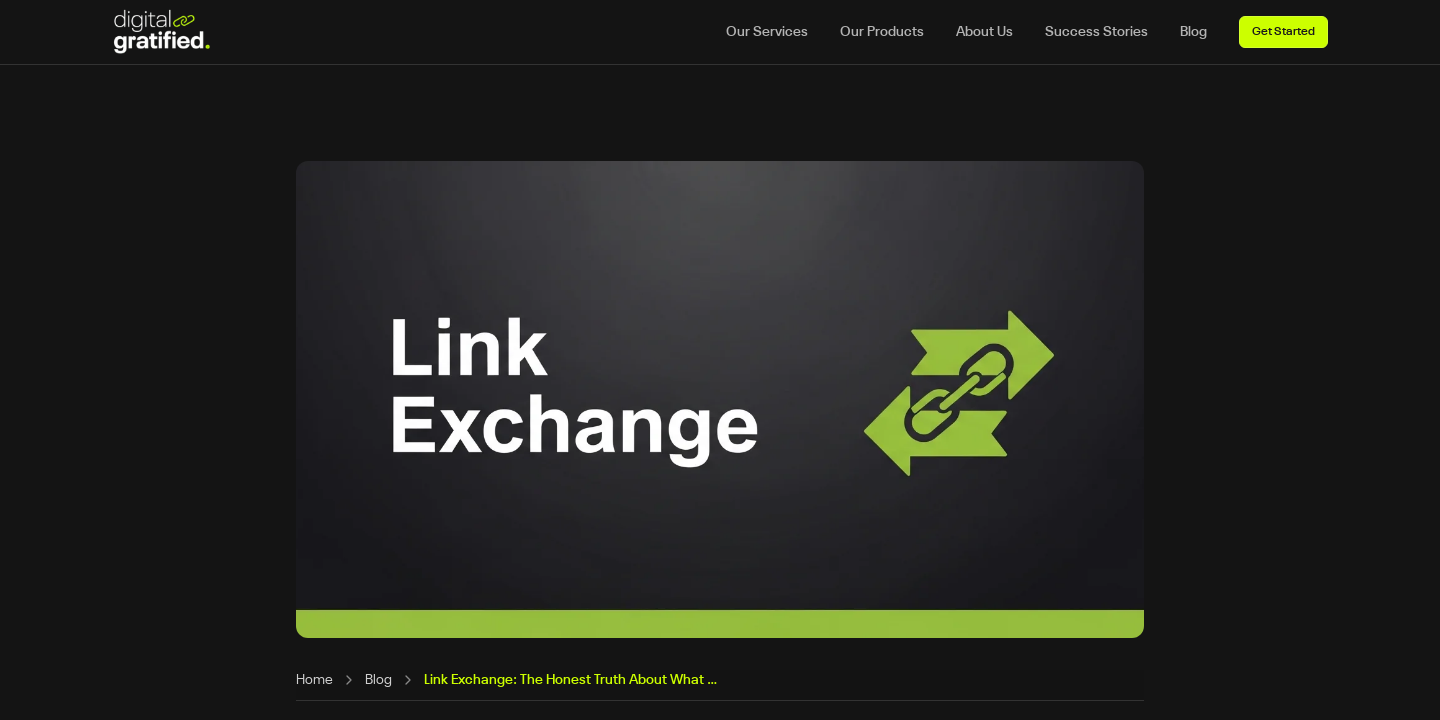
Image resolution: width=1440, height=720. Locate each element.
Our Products (882, 32)
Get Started (1283, 32)
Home (314, 680)
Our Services (767, 32)
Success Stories (1096, 32)
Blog (1193, 32)
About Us (984, 32)
